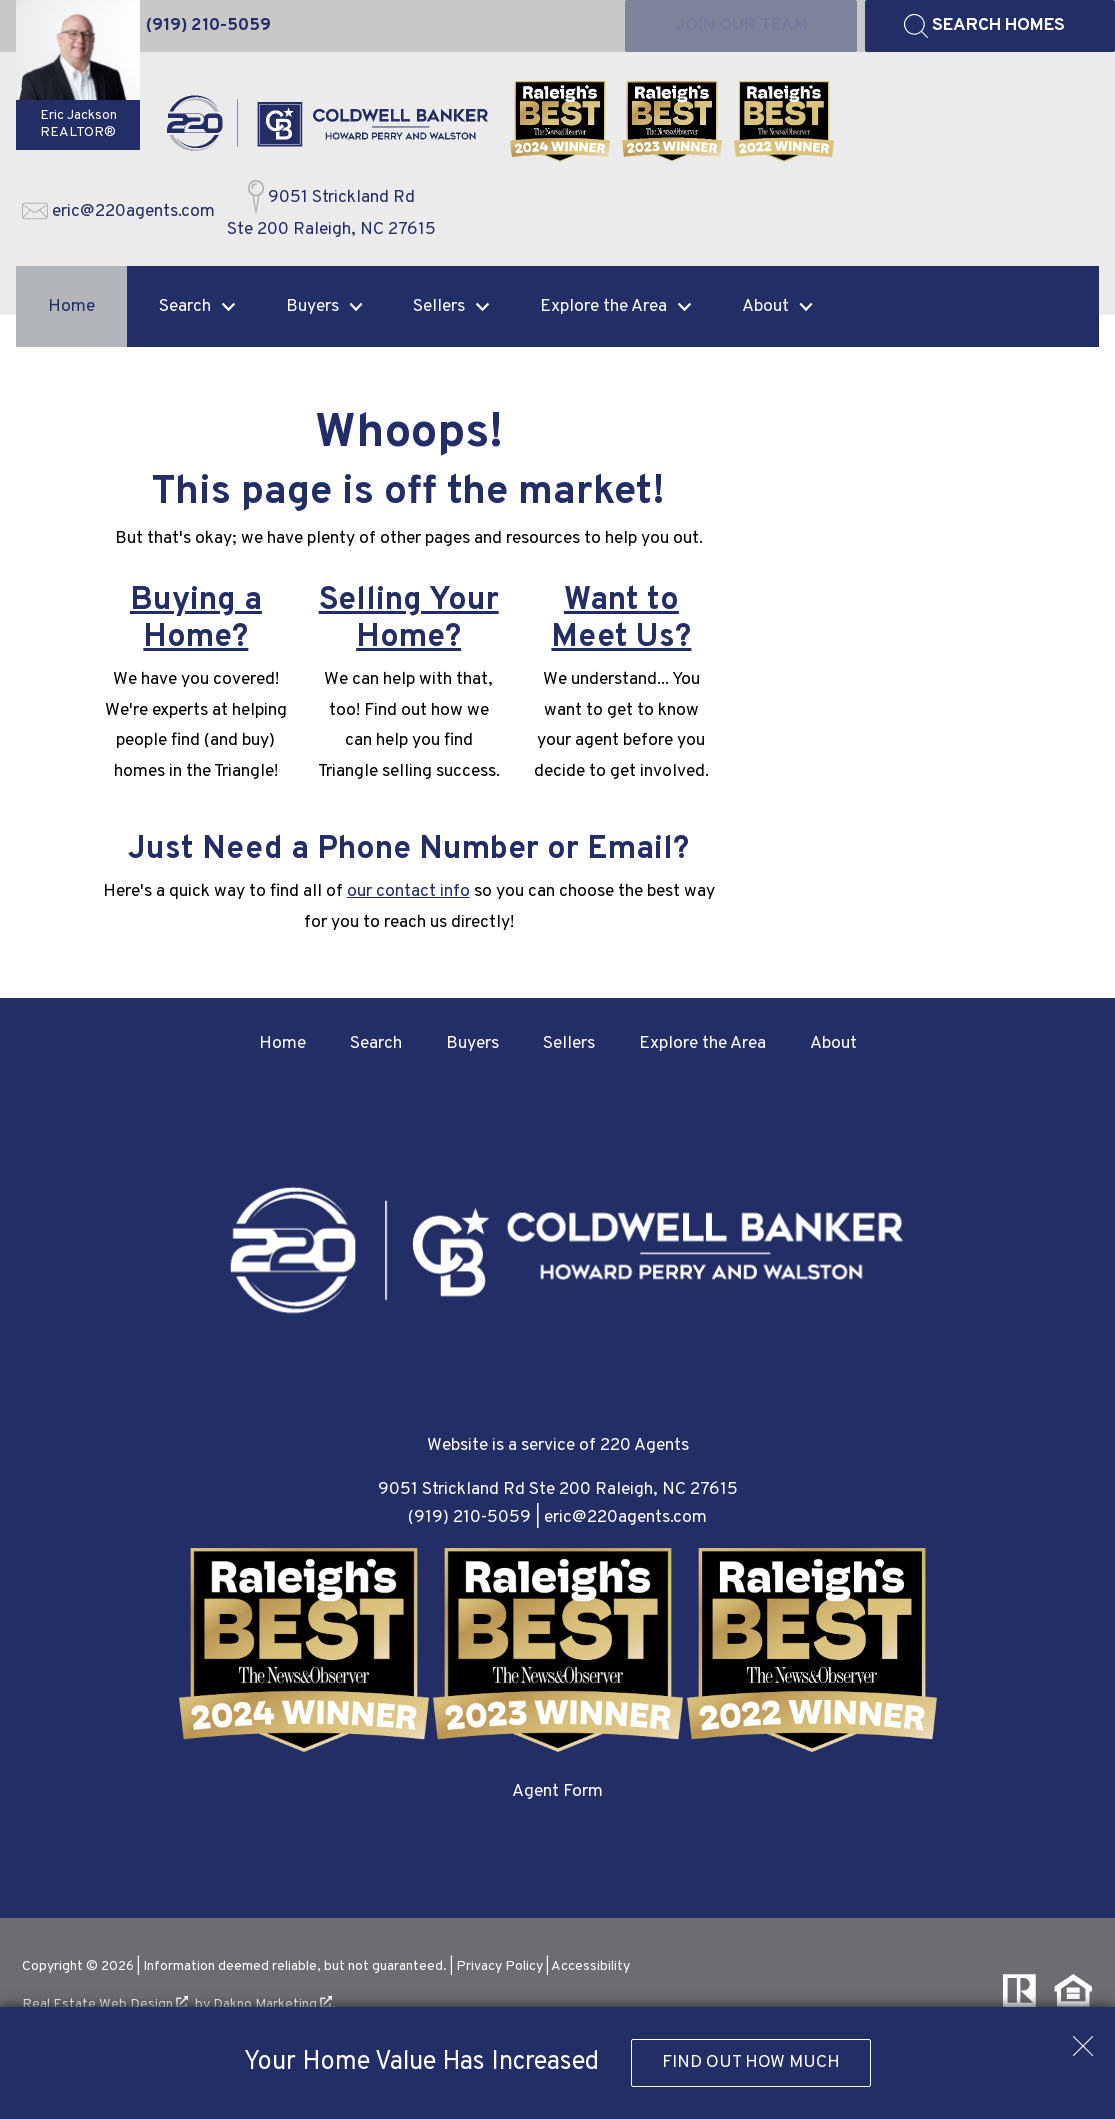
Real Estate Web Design (105, 2004)
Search (376, 1043)
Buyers (472, 1043)
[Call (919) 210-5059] (208, 26)
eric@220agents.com (625, 1517)
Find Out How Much (751, 2062)
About (833, 1043)
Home (71, 306)
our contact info (408, 891)
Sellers (569, 1043)
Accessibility (590, 1966)
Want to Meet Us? (621, 619)
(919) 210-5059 (469, 1517)
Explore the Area (702, 1043)
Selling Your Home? (409, 619)
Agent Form (557, 1791)
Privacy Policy (499, 1966)
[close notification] (1083, 2039)
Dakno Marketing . (274, 2004)
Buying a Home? (196, 619)
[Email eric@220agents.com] (118, 212)
